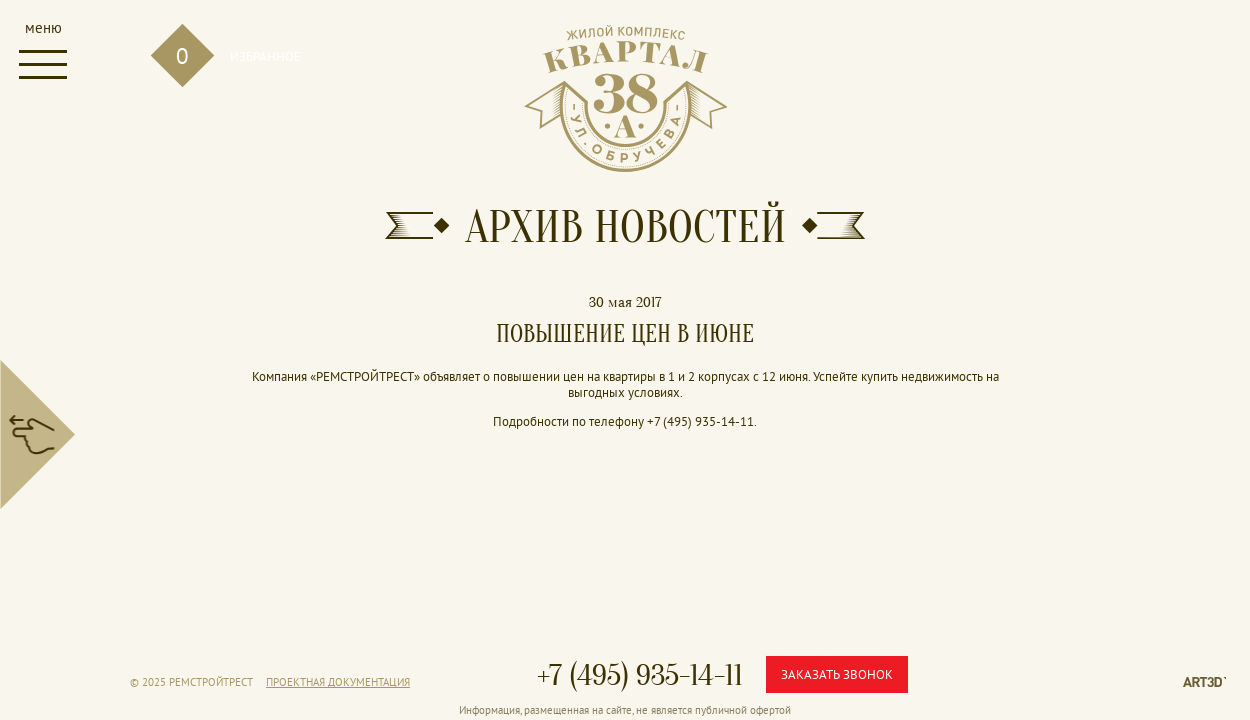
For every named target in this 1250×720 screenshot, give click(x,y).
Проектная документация (338, 682)
